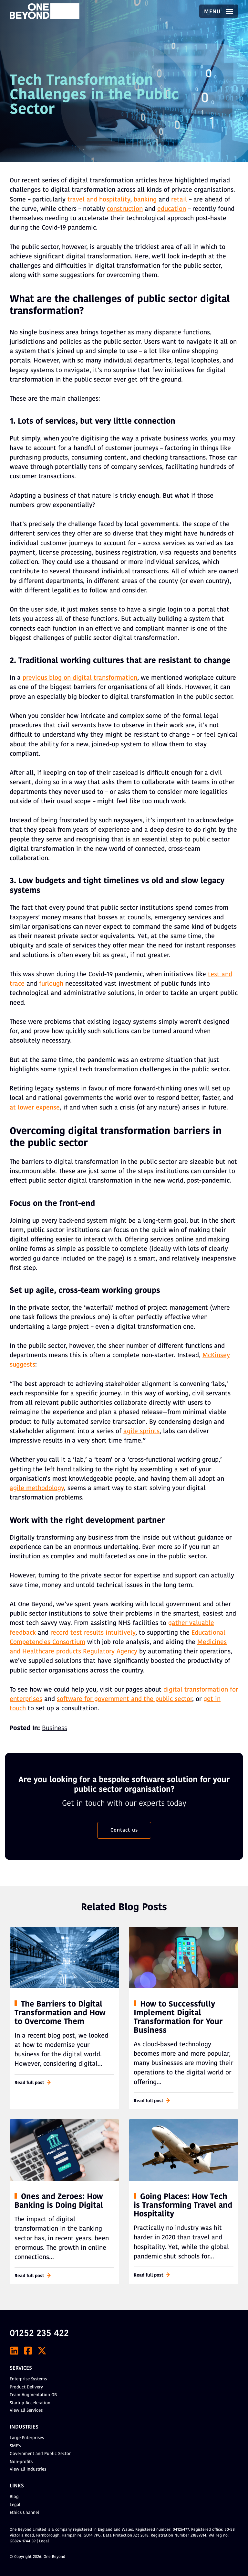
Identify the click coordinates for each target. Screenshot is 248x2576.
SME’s (15, 2446)
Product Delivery (26, 2387)
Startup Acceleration (30, 2403)
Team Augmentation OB (33, 2395)
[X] (41, 2350)
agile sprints (141, 1431)
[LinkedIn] (14, 2350)
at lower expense (35, 1108)
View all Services (26, 2411)
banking (145, 200)
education (171, 209)
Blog (14, 2497)
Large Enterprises (27, 2438)
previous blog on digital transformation (80, 678)
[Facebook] (28, 2350)
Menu (218, 12)
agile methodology (37, 1488)
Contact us (124, 1830)
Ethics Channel (24, 2513)
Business (54, 1728)
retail (179, 200)
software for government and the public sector (124, 1699)
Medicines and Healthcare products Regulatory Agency (118, 1647)
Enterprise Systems (28, 2379)
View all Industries (28, 2469)
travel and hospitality (98, 200)
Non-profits (21, 2462)
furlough (51, 984)
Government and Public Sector (40, 2454)
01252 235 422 (39, 2333)
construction (125, 209)
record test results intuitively (92, 1633)
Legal (15, 2505)
